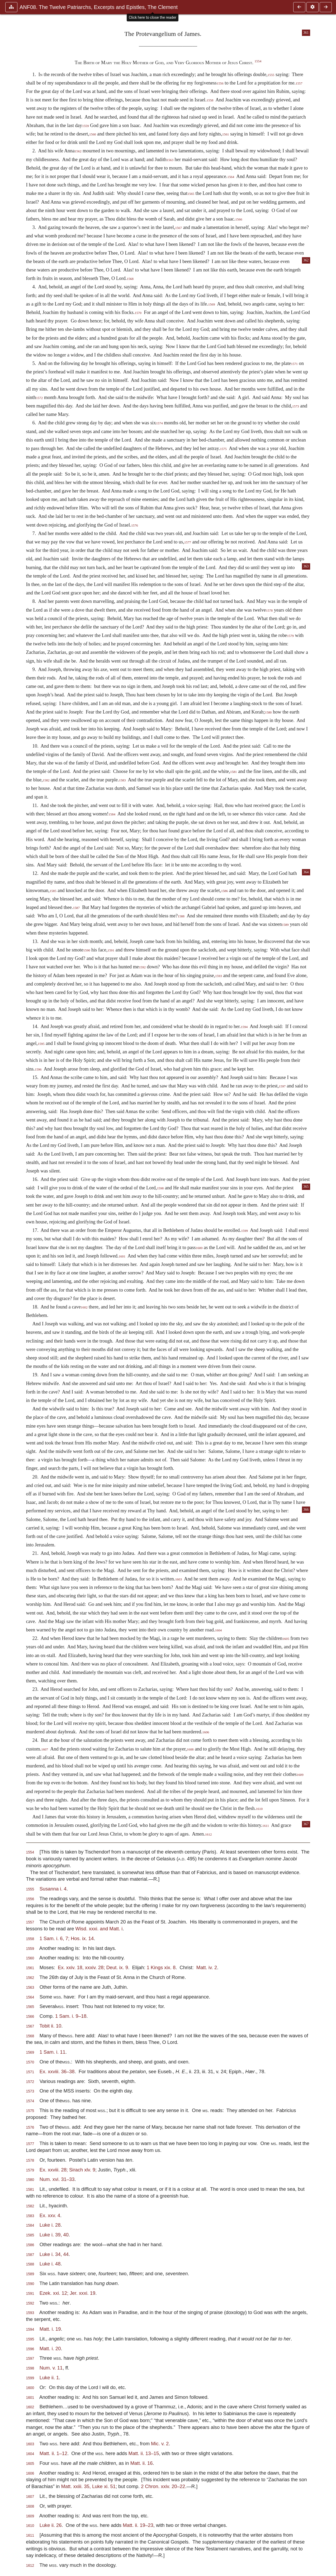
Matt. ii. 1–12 (53, 2453)
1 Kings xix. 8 (161, 1967)
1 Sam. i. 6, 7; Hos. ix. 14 (67, 1938)
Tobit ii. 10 (50, 2026)
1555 (271, 75)
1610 (259, 1809)
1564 (230, 177)
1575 (223, 449)
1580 (268, 712)
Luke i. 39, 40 (54, 2234)
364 (306, 872)
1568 (130, 279)
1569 (211, 304)
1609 (300, 1775)
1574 (159, 423)
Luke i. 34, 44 (54, 2254)
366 (306, 1510)
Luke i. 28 (50, 2225)
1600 (199, 1248)
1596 (38, 1069)
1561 (225, 134)
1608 (190, 1749)
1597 (282, 1086)
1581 (233, 772)
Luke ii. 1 (49, 2377)
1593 (218, 976)
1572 (39, 398)
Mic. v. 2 (160, 2443)
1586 (224, 891)
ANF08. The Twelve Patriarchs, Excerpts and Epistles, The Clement (99, 7)
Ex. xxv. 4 (50, 2215)
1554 (257, 61)
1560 (92, 134)
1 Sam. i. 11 (52, 2052)
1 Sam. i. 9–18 (71, 2016)
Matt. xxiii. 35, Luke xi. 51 (88, 2486)
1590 (86, 950)
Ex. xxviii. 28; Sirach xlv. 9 (67, 2170)
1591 (110, 950)
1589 (285, 925)
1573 (295, 406)
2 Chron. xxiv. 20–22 (163, 2486)
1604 (218, 1630)
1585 (53, 891)
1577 (187, 542)
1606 (205, 1732)
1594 (244, 1027)
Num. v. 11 (51, 2368)
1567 (178, 228)
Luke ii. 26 (51, 2525)
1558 (210, 100)
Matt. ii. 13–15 (144, 2453)
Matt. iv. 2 (206, 1967)
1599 (244, 1231)
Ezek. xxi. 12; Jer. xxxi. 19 (68, 2293)
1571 (294, 364)
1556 (220, 83)
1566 (238, 219)
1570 (138, 313)
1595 (41, 1044)
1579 (290, 636)
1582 (46, 780)
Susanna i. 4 (53, 1889)
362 (306, 260)
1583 (122, 780)
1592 (142, 967)
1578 (269, 610)
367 (306, 1824)
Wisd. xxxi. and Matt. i (99, 1928)
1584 (111, 814)
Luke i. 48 (50, 2264)
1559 (85, 126)
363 (306, 566)
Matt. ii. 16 (141, 2463)
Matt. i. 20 (50, 2348)
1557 (299, 83)
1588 (181, 916)
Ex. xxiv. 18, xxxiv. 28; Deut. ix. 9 (93, 1967)
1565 (190, 194)
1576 (134, 525)
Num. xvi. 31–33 (57, 2179)
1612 (208, 1834)
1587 (76, 908)
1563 (170, 160)
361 (306, 33)
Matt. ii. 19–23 (138, 2525)
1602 (84, 1307)
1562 (78, 151)
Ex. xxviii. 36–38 (57, 2071)
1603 (178, 1579)
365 (306, 1187)
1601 (122, 1256)
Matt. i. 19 (50, 2329)
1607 (44, 1749)
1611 (265, 1826)
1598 (160, 1188)
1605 (285, 1639)
